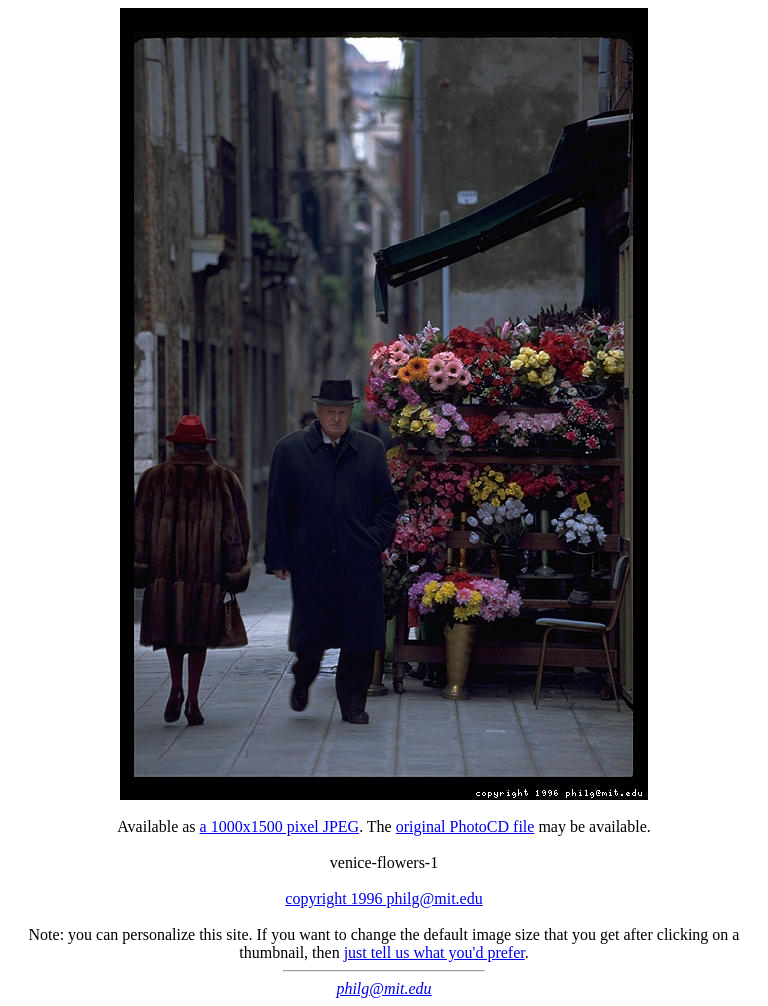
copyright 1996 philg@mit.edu (383, 898)
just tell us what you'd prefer (434, 952)
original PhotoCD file (465, 826)
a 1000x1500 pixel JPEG (280, 826)
